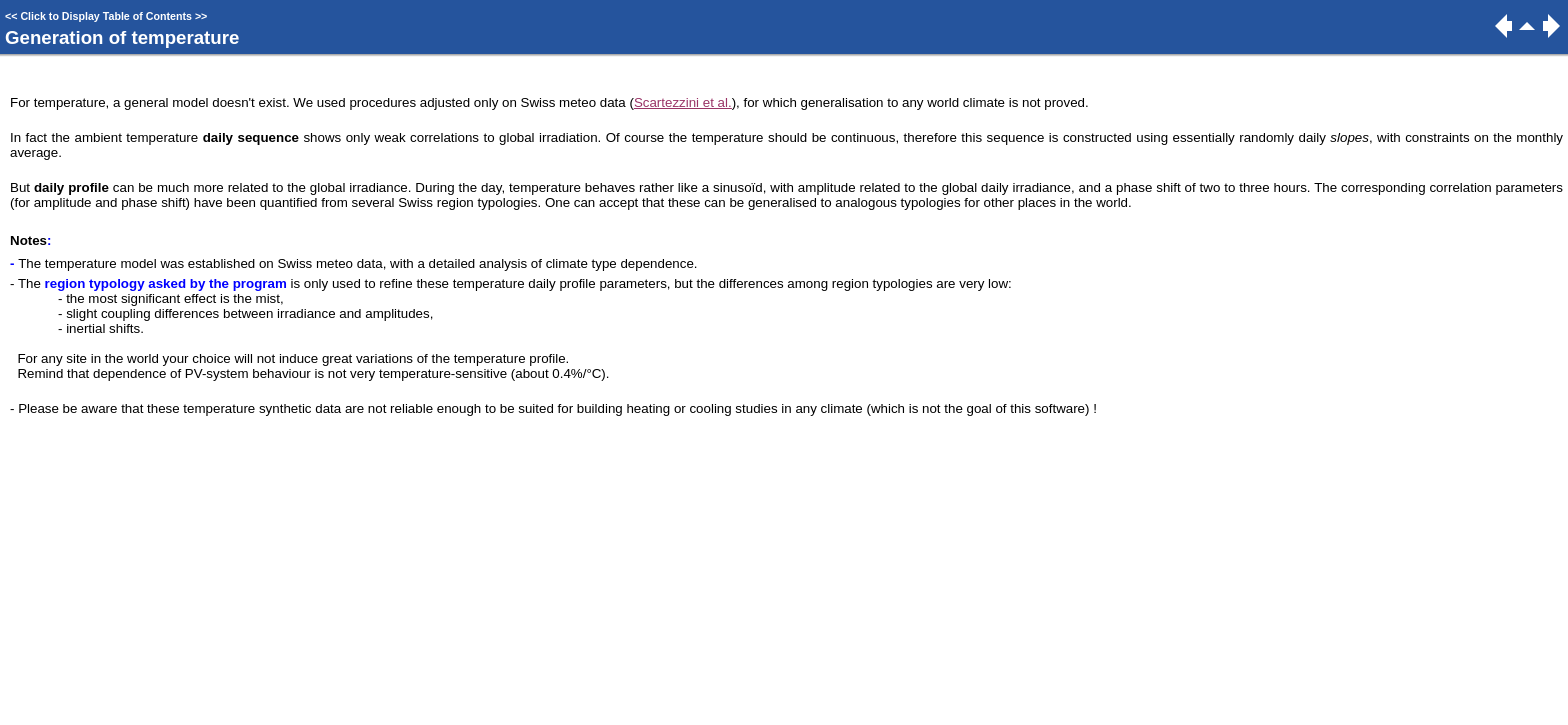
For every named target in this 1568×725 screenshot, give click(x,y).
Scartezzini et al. (683, 102)
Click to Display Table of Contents (106, 16)
